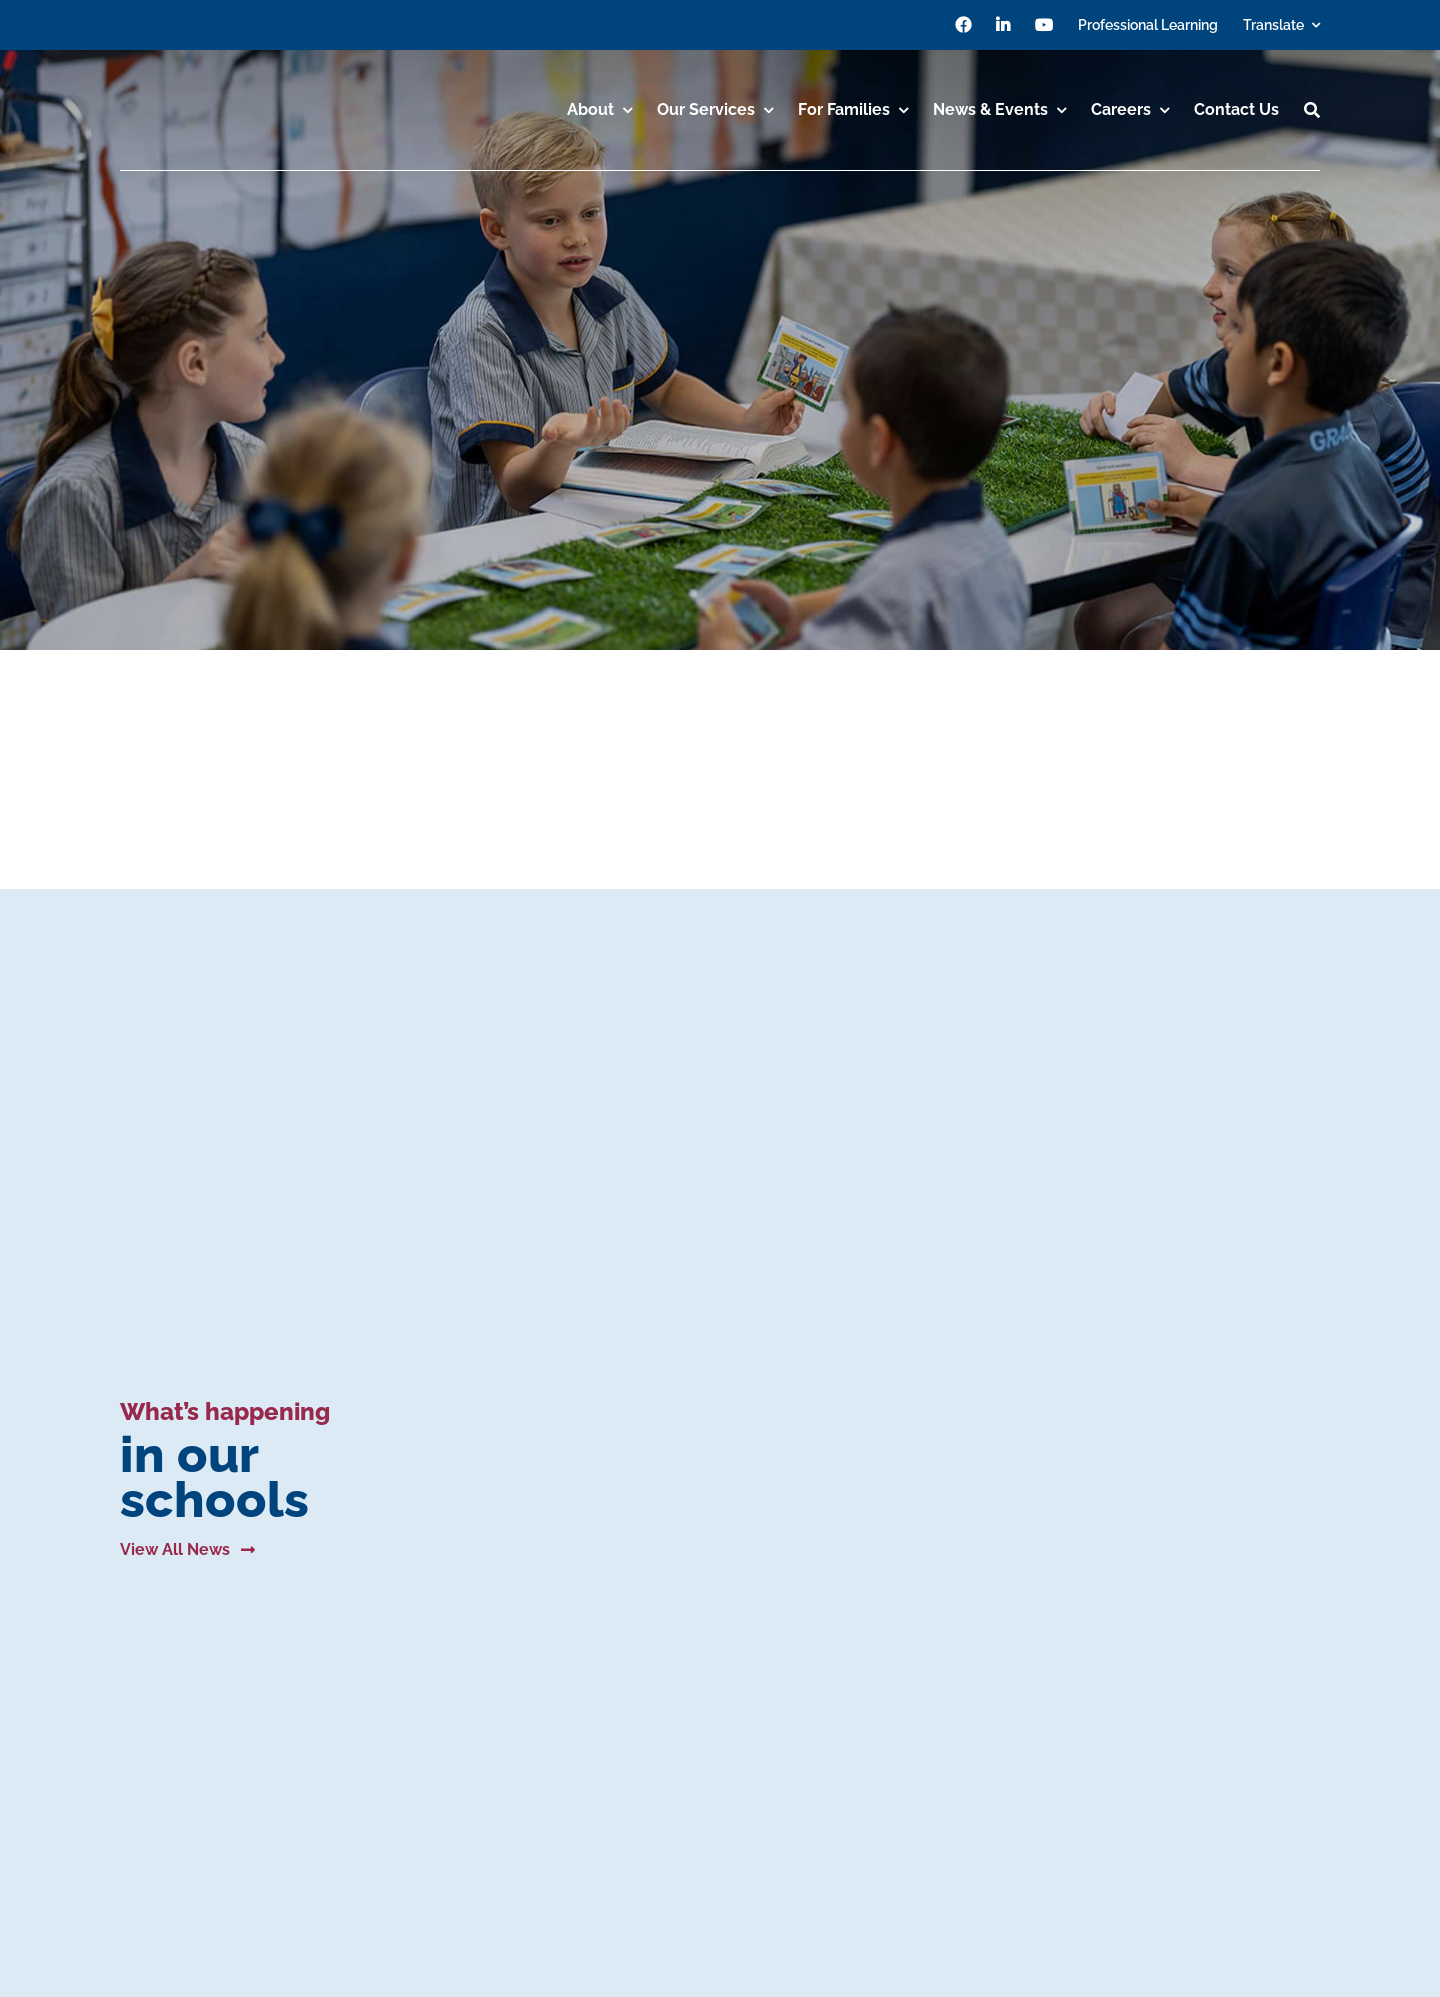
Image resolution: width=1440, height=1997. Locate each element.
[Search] (1312, 110)
